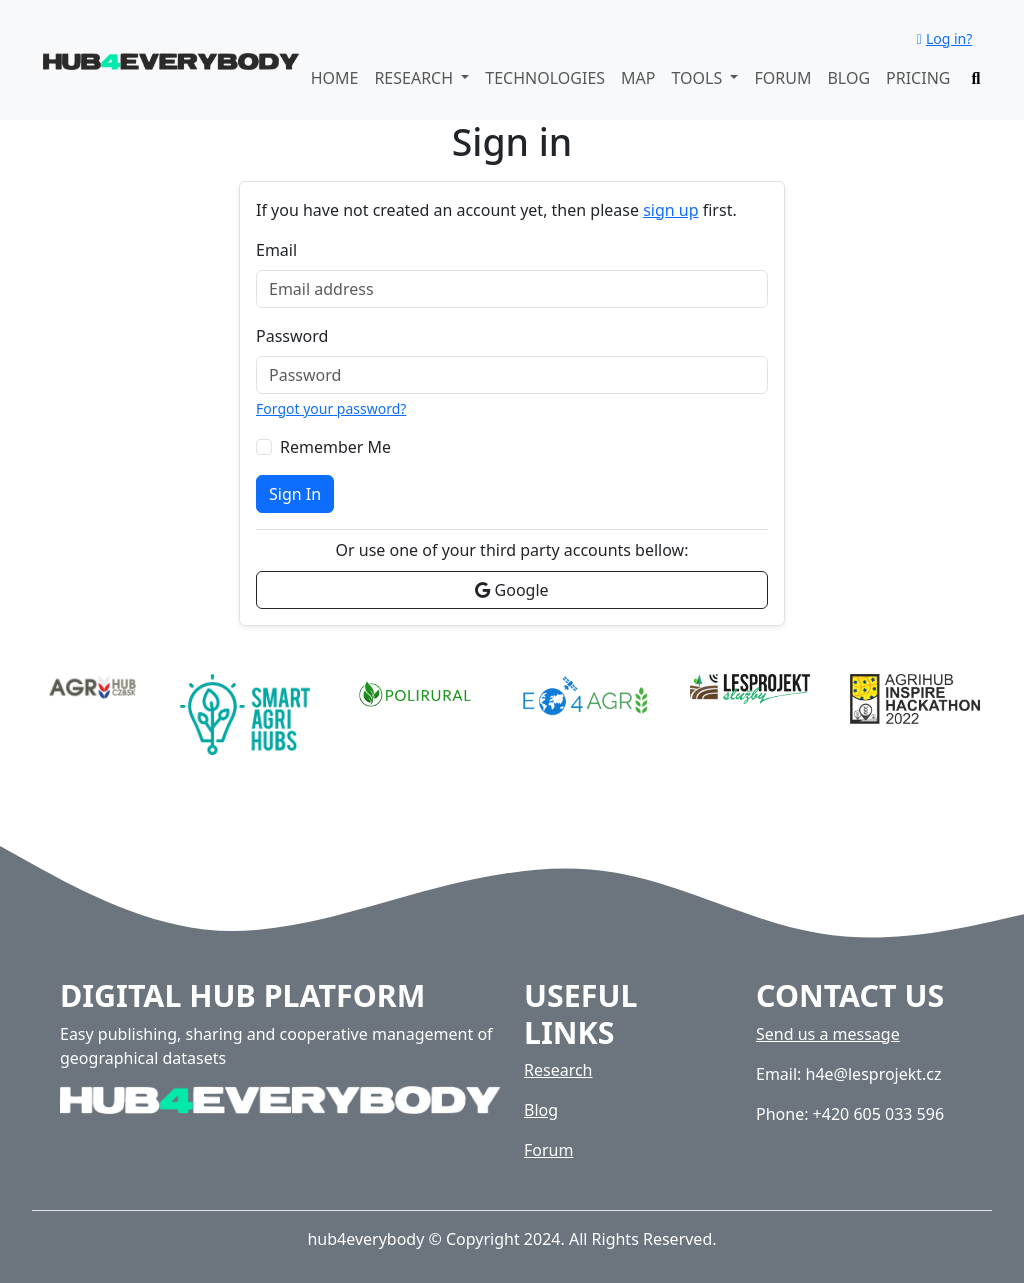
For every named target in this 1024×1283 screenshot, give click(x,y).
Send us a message (828, 1034)
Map (638, 78)
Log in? (945, 38)
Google (511, 590)
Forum (782, 78)
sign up (670, 210)
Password (292, 336)
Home (335, 78)
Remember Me (335, 447)
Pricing (918, 78)
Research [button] (415, 78)
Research (558, 1070)
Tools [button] (698, 78)
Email (276, 250)
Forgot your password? (331, 408)
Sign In (295, 494)
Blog (848, 78)
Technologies (545, 78)
